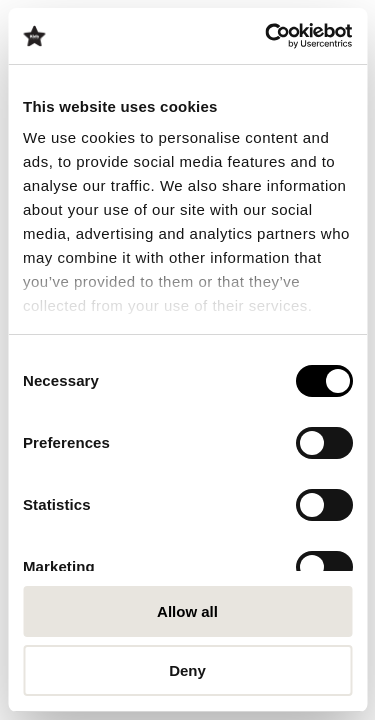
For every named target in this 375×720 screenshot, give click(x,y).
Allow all (187, 611)
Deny (187, 670)
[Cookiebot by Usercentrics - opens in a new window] (267, 36)
